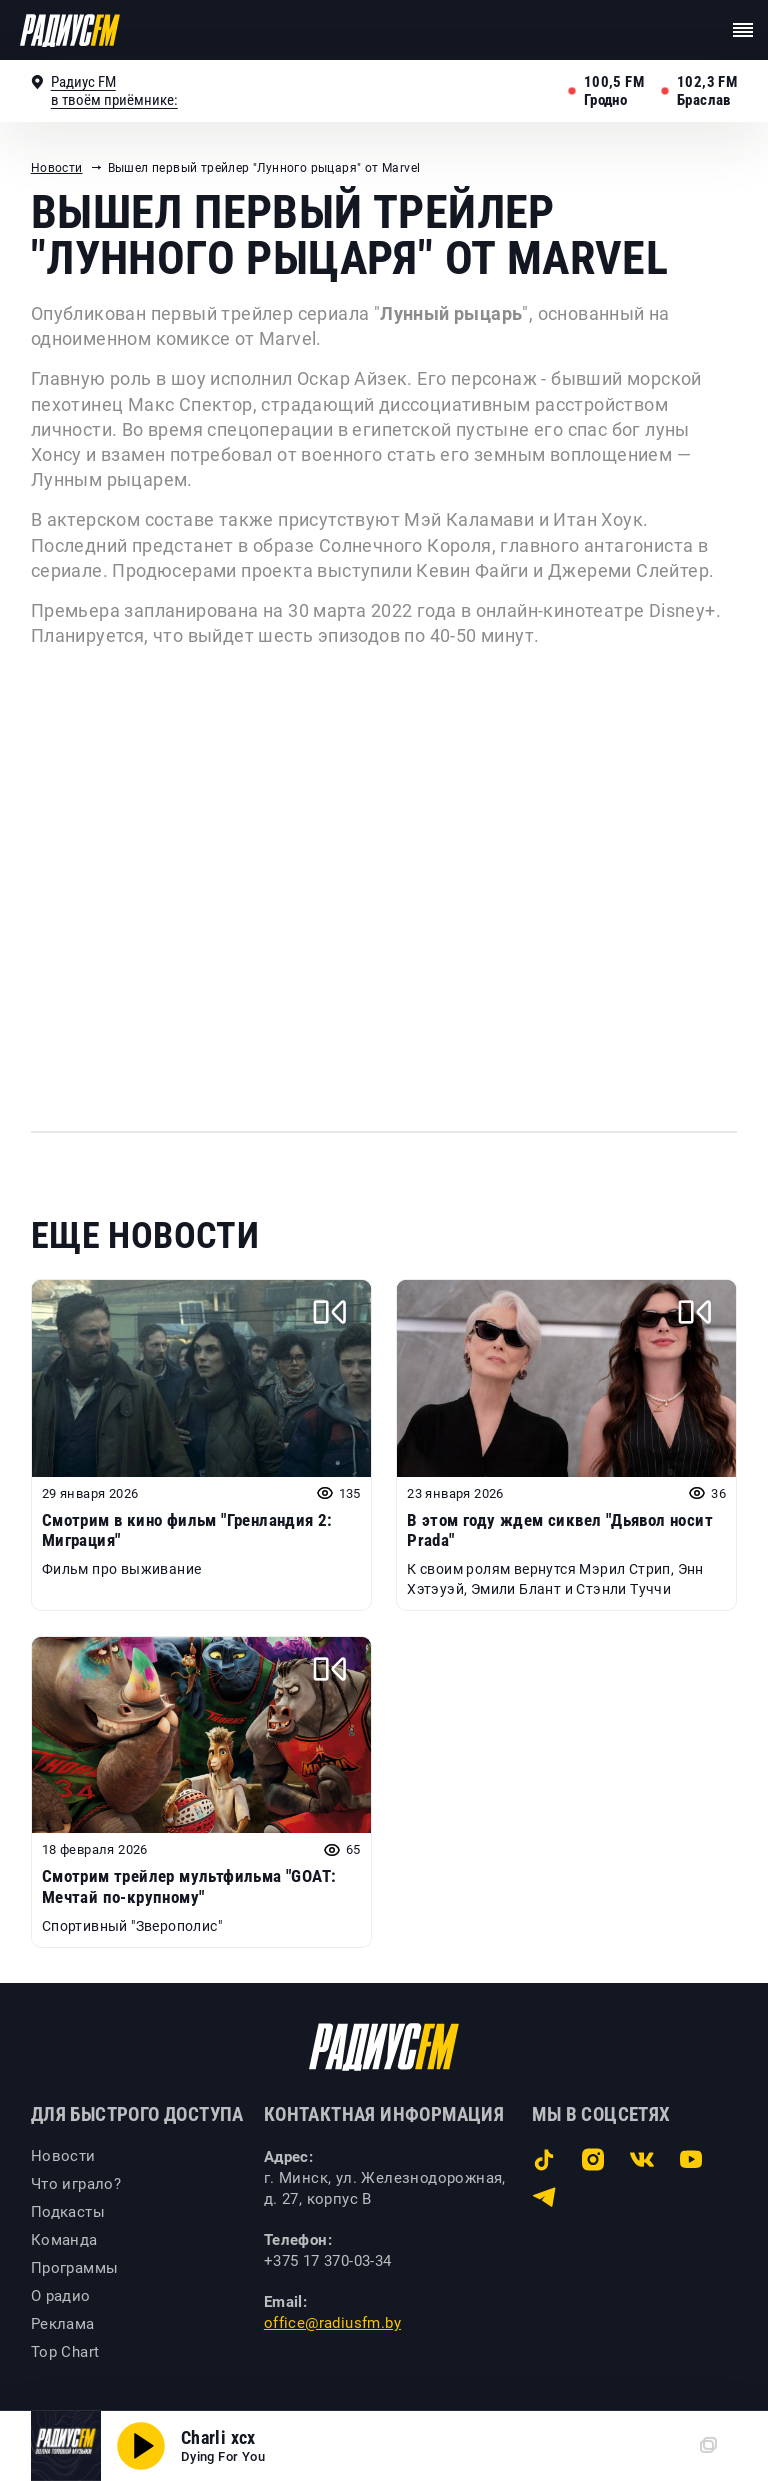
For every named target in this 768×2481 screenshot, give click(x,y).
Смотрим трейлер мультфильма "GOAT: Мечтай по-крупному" (189, 1886)
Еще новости (145, 1236)
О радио (61, 2296)
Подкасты (68, 2212)
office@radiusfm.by (332, 2323)
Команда (64, 2240)
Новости (57, 168)
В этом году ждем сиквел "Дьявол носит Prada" (560, 1530)
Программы (75, 2268)
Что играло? (76, 2184)
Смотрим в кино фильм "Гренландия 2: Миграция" (187, 1530)
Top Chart (65, 2352)
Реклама (63, 2324)
